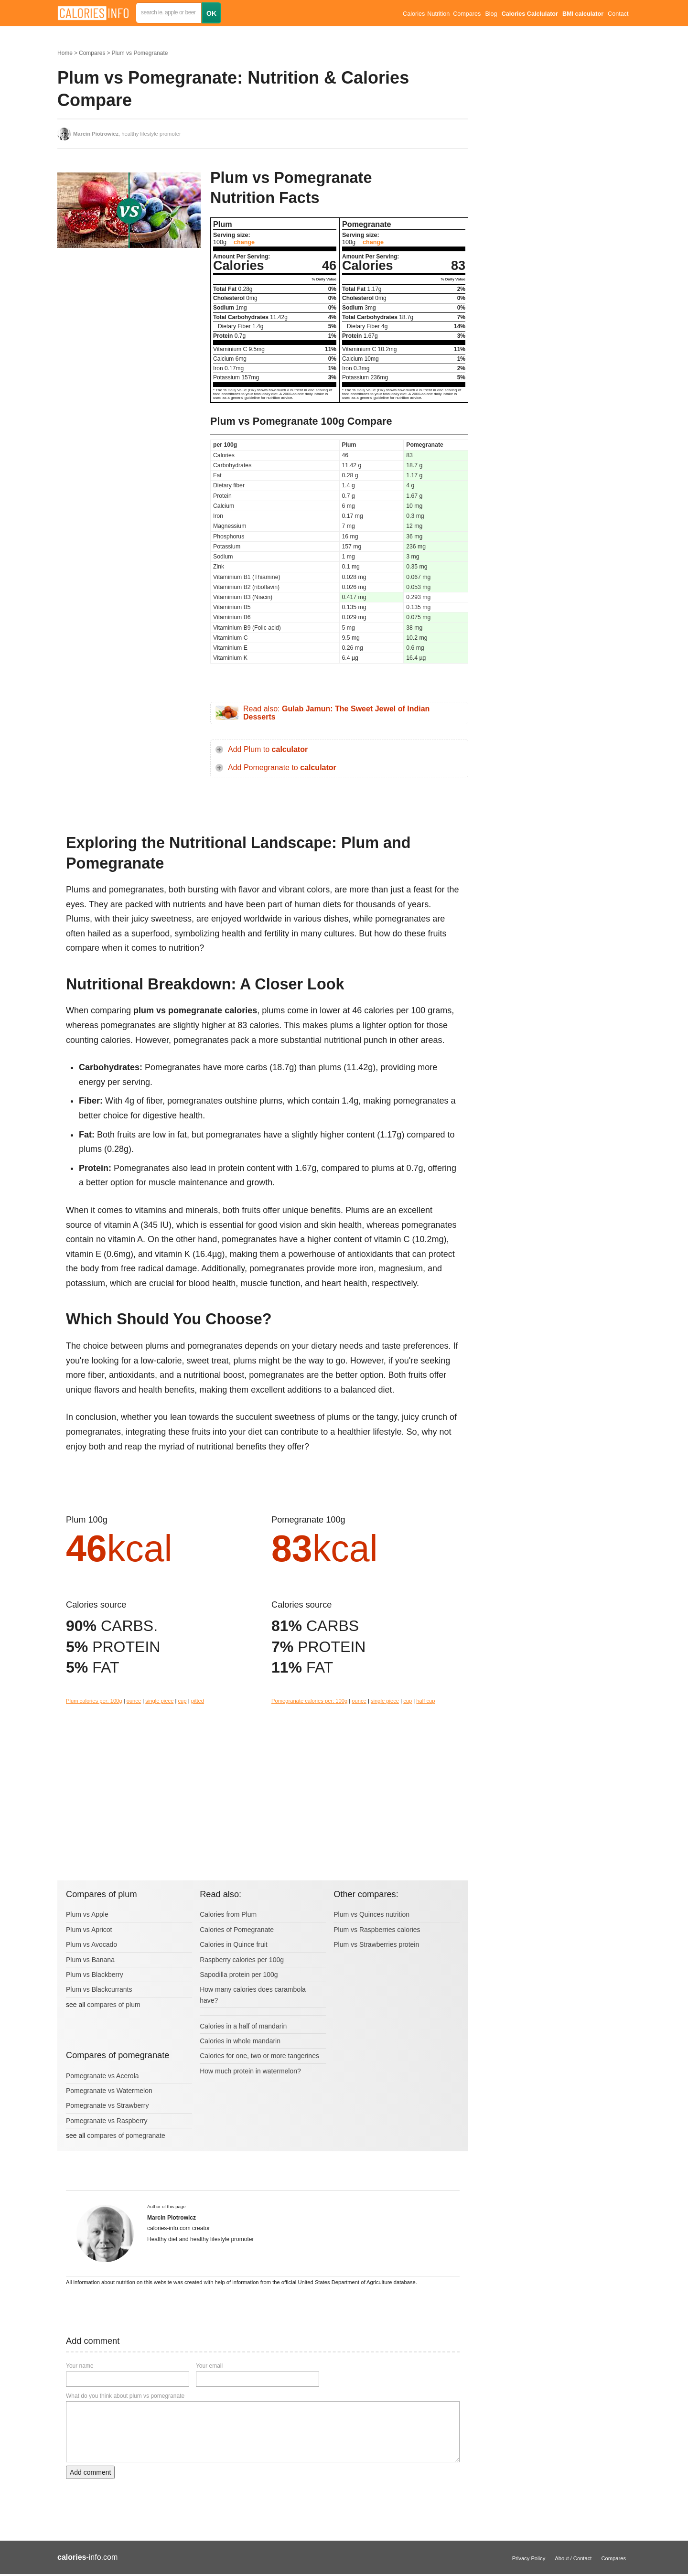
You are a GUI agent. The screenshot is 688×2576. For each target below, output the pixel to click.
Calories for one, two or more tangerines (259, 2056)
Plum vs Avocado (91, 1944)
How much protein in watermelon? (250, 2071)
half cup (425, 1701)
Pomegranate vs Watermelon (109, 2090)
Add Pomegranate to (282, 767)
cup (182, 1701)
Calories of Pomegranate (237, 1929)
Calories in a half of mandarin (243, 2026)
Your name (80, 2365)
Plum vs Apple (87, 1914)
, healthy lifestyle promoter (127, 134)
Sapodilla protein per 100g (239, 1974)
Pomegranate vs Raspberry (106, 2121)
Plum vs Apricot (89, 1929)
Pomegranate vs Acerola (102, 2076)
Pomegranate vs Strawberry (107, 2105)
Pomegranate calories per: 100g (309, 1701)
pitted (197, 1701)
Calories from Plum (228, 1914)
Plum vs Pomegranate (139, 53)
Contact (618, 14)
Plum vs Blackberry (94, 1974)
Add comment (90, 2472)
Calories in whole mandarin (240, 2041)
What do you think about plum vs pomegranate (125, 2396)
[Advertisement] (129, 350)
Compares (467, 14)
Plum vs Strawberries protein (376, 1944)
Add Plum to (268, 749)
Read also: (336, 713)
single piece (159, 1701)
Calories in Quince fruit (234, 1944)
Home (65, 53)
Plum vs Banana (90, 1960)
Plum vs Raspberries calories (376, 1929)
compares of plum (113, 2004)
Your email (209, 2365)
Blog (491, 14)
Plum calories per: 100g (94, 1701)
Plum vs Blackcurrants (99, 1989)
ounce (134, 1701)
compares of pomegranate (126, 2135)
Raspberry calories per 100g (242, 1960)
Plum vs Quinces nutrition (371, 1914)
